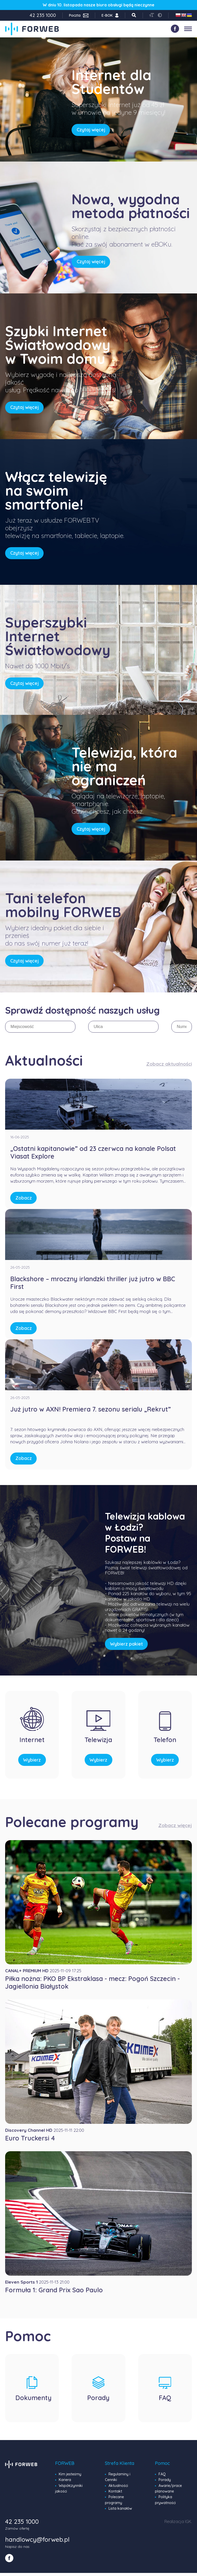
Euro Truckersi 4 (30, 2141)
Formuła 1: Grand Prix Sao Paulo (54, 2293)
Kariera (65, 2482)
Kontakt (115, 2494)
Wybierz (32, 1763)
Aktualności (118, 2488)
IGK (188, 2524)
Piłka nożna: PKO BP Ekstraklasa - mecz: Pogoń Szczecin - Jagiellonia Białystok (92, 1985)
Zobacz (23, 1200)
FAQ (162, 2477)
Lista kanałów (120, 2511)
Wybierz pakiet (126, 1646)
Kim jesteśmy (70, 2477)
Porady (165, 2482)
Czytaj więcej (91, 130)
